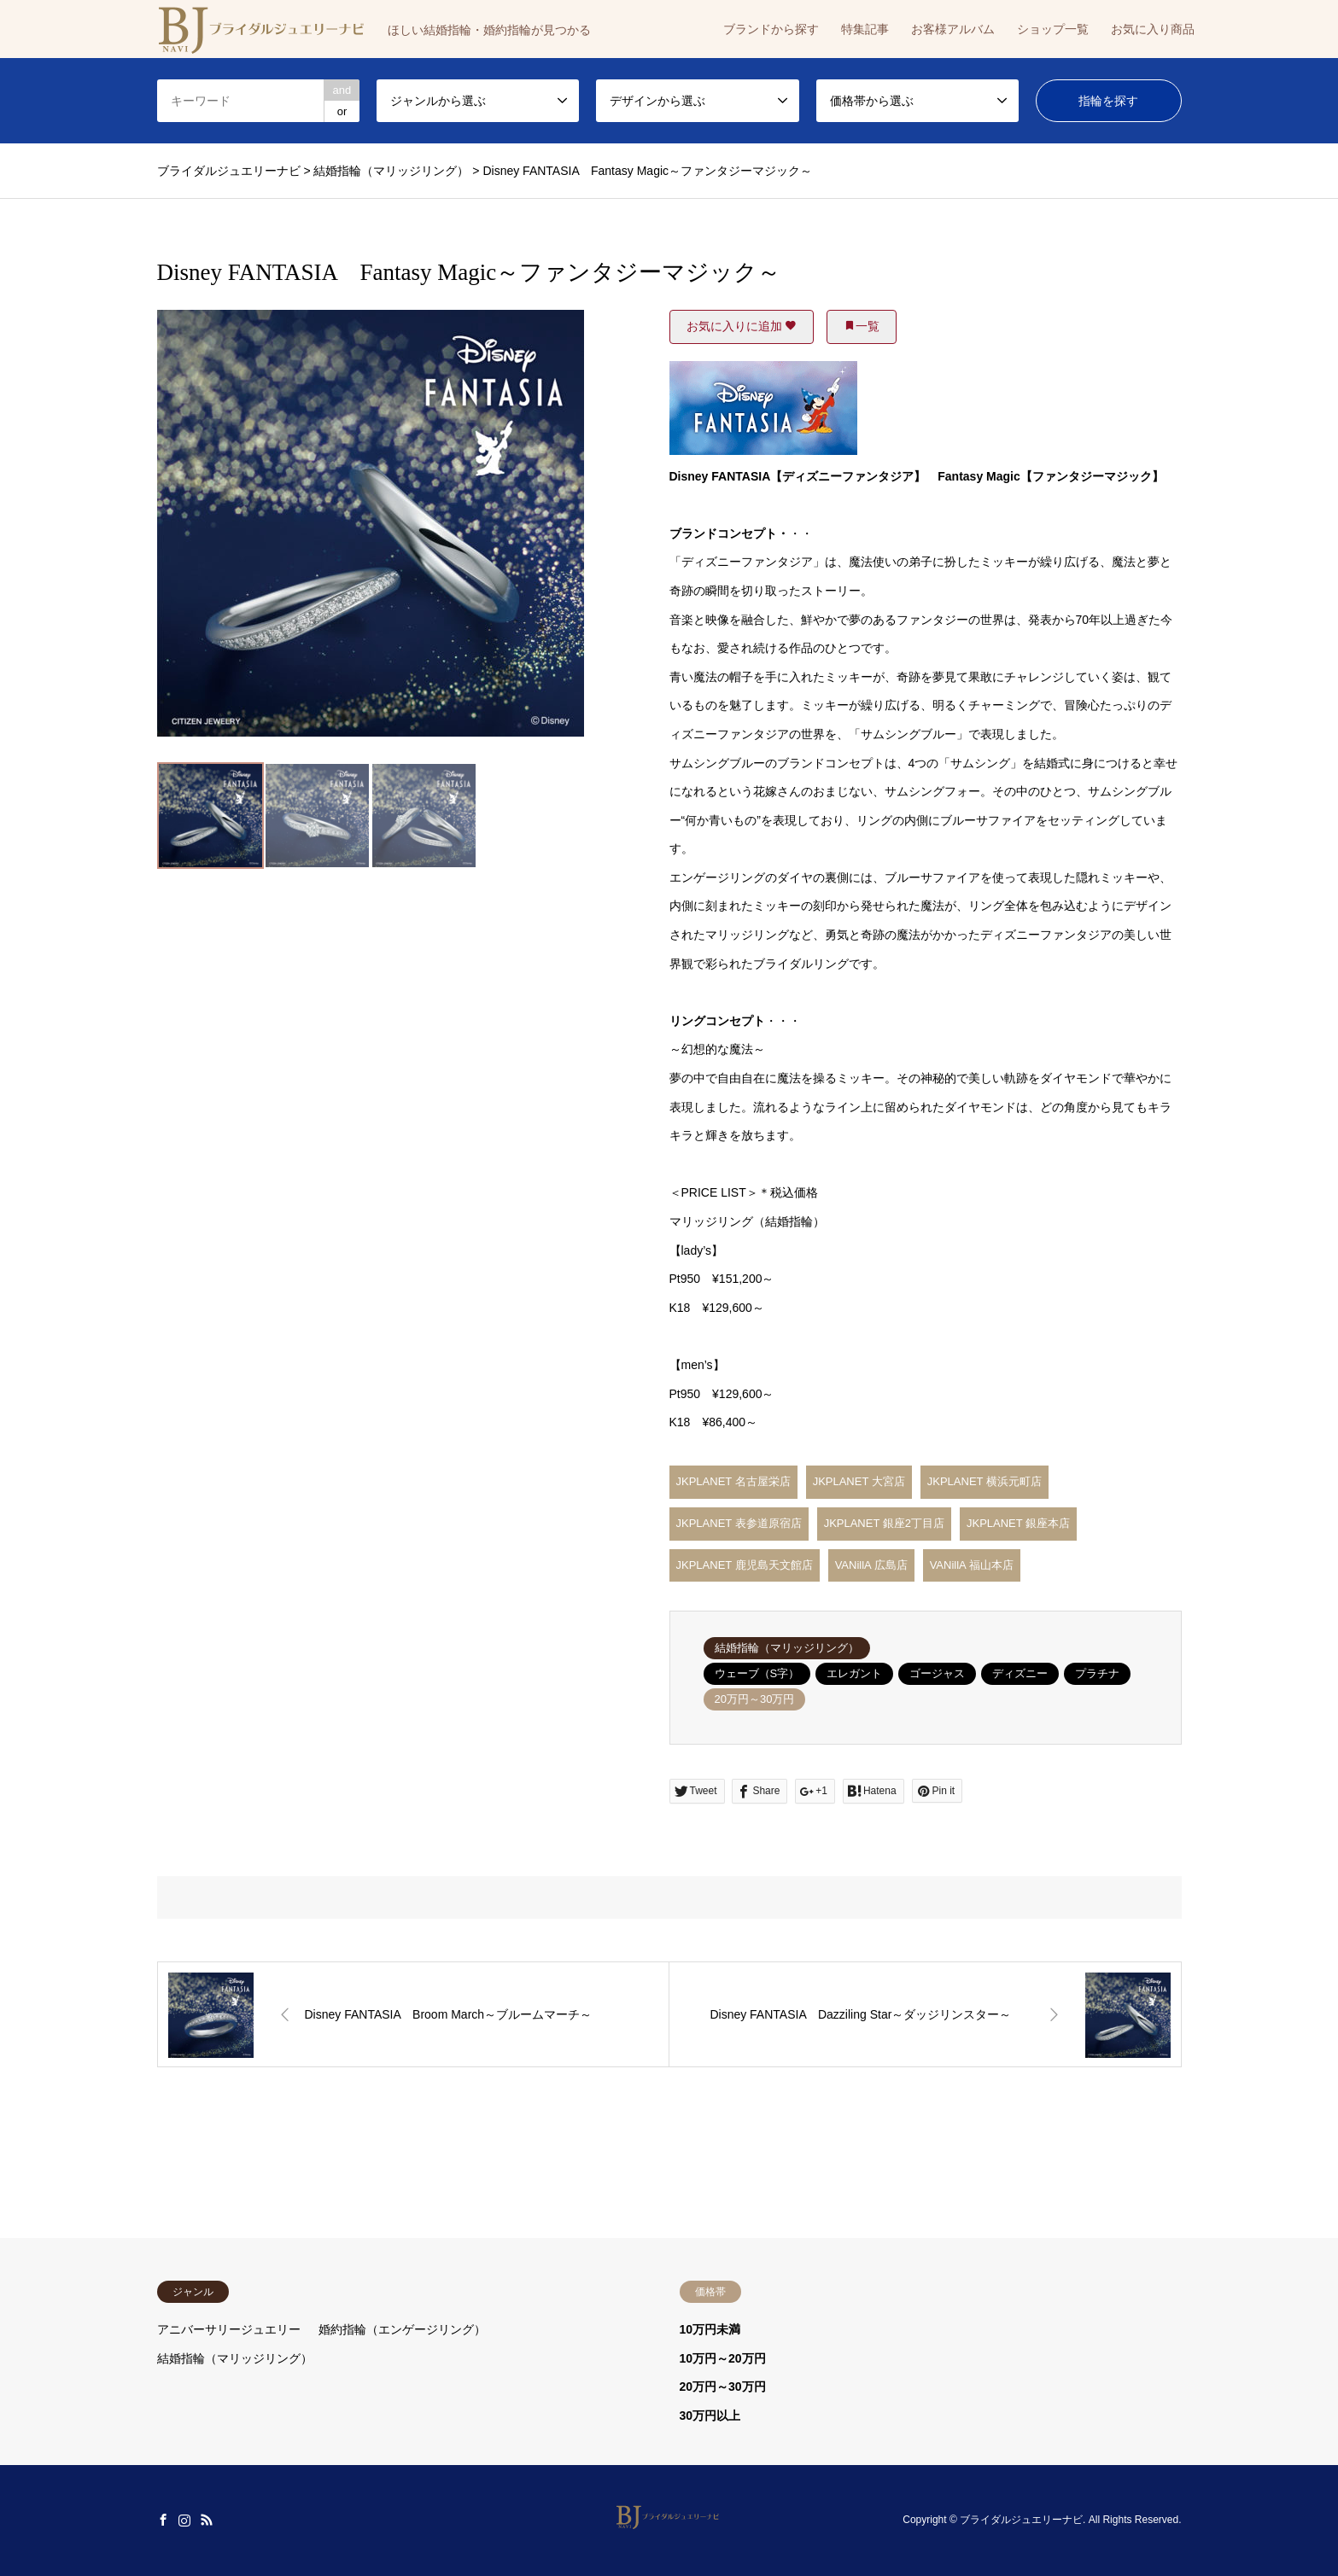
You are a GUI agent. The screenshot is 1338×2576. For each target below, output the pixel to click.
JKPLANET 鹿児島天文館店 (744, 1565)
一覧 (861, 326)
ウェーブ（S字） (757, 1673)
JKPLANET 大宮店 (859, 1481)
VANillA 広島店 (871, 1565)
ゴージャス (937, 1673)
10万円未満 (710, 2329)
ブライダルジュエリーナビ (1021, 2520)
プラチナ (1097, 1673)
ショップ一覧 (1053, 29)
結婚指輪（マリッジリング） (787, 1647)
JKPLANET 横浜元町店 (984, 1481)
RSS (207, 2520)
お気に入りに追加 (742, 326)
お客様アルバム (953, 29)
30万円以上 (710, 2415)
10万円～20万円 (723, 2358)
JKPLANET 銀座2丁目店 (884, 1523)
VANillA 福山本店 (972, 1565)
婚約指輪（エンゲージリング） (402, 2329)
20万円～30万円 (755, 1699)
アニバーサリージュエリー (229, 2329)
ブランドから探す (771, 29)
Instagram (184, 2520)
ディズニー (1020, 1673)
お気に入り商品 (1153, 29)
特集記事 (865, 29)
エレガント (854, 1673)
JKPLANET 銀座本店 (1018, 1523)
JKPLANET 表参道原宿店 (739, 1523)
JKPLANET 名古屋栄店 (733, 1481)
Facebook (163, 2520)
